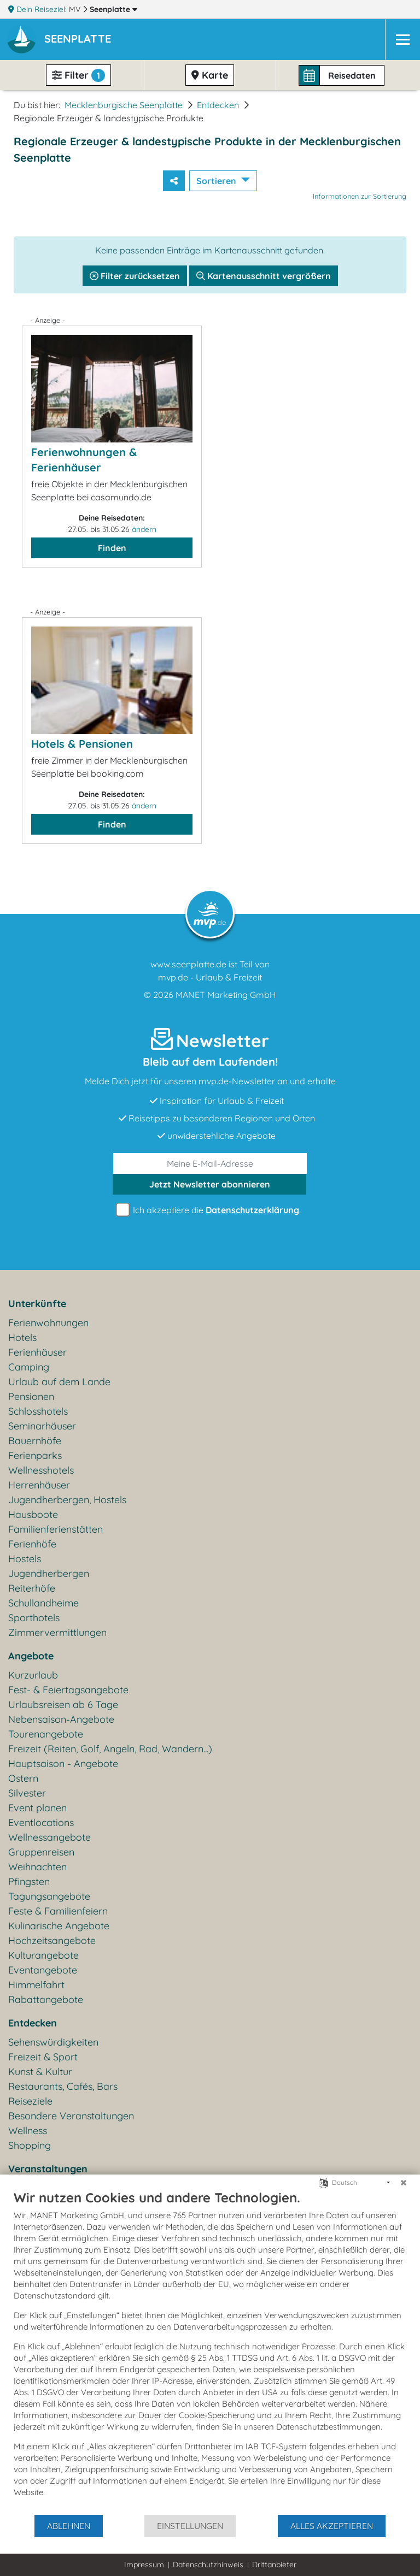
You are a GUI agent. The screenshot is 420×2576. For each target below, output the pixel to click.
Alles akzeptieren (331, 2525)
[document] (210, 2351)
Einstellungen (190, 2525)
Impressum (144, 2564)
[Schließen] (403, 2183)
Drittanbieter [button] (274, 2564)
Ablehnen (68, 2525)
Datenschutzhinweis (208, 2564)
